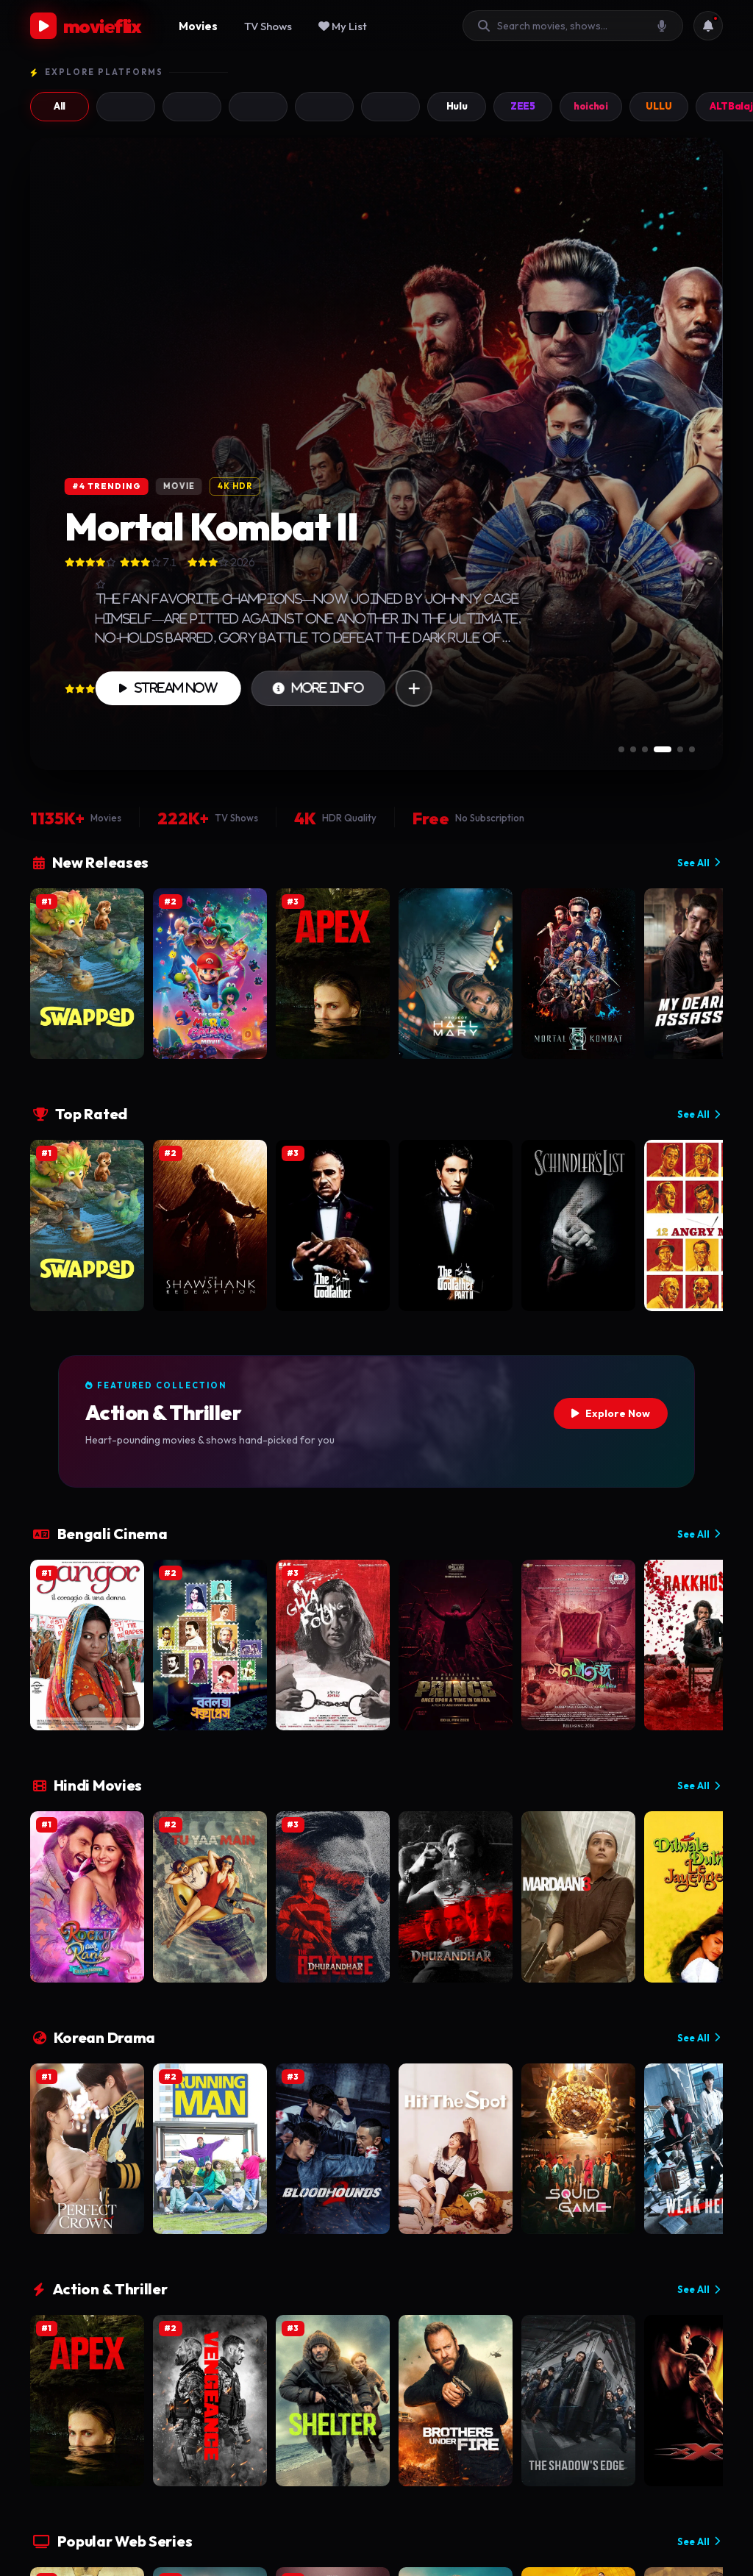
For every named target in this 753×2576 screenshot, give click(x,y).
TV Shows (268, 26)
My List (342, 26)
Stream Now (168, 687)
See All (698, 862)
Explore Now (610, 1413)
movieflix (85, 26)
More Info (318, 688)
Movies (198, 26)
